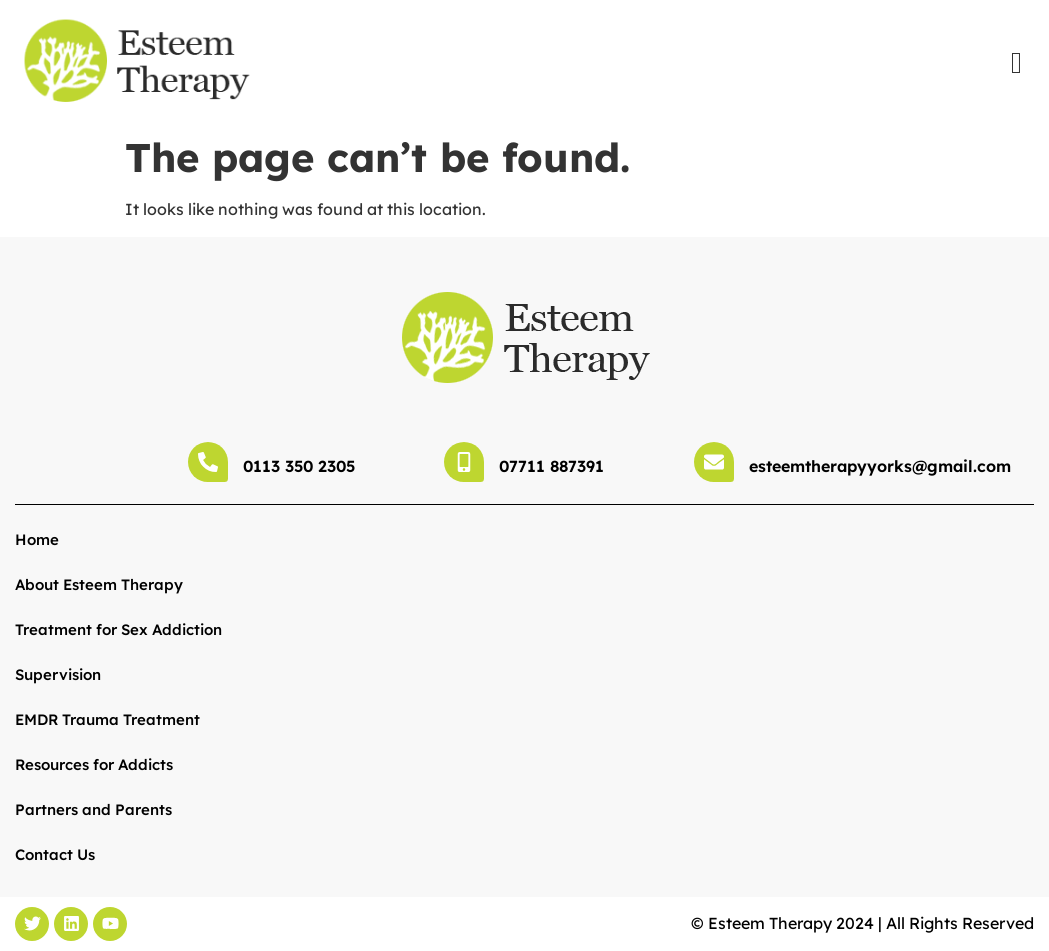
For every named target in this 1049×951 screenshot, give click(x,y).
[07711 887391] (464, 462)
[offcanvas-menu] (1016, 63)
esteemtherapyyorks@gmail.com (880, 466)
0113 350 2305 (299, 466)
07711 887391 (551, 466)
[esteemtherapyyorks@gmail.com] (714, 462)
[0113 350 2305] (208, 462)
